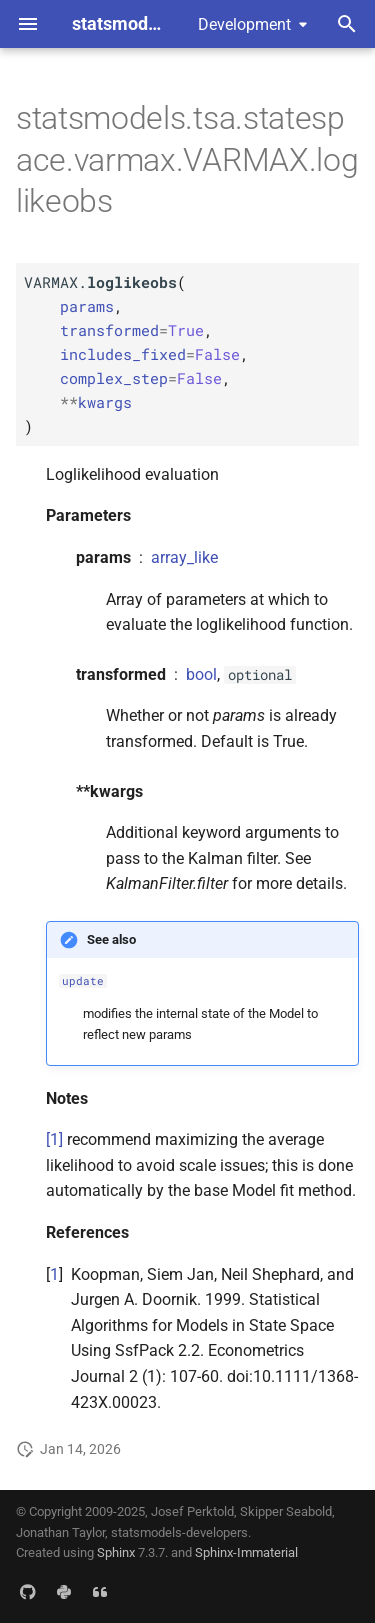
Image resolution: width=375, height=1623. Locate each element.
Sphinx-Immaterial (246, 1552)
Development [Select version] (244, 24)
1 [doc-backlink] (54, 1274)
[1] (54, 1139)
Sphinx (116, 1552)
